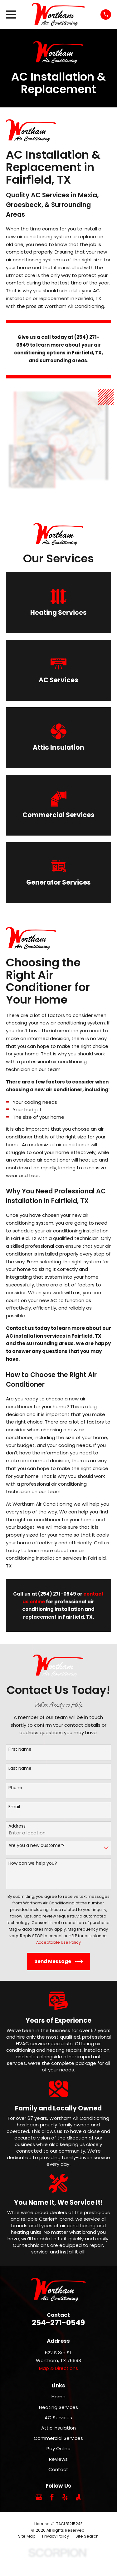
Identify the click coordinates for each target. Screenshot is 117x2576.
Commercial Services (58, 2438)
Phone (15, 1787)
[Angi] (78, 2497)
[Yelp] (65, 2497)
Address (17, 1826)
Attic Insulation (58, 2428)
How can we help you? (32, 1863)
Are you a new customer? (36, 1845)
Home (58, 2396)
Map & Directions (58, 2368)
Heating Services (58, 2407)
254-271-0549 (58, 2322)
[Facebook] (52, 2497)
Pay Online (58, 2448)
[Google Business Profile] (39, 2497)
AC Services (58, 2417)
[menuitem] (27, 2536)
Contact (58, 2469)
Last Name (20, 1768)
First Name (20, 1749)
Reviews (58, 2459)
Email (14, 1806)
